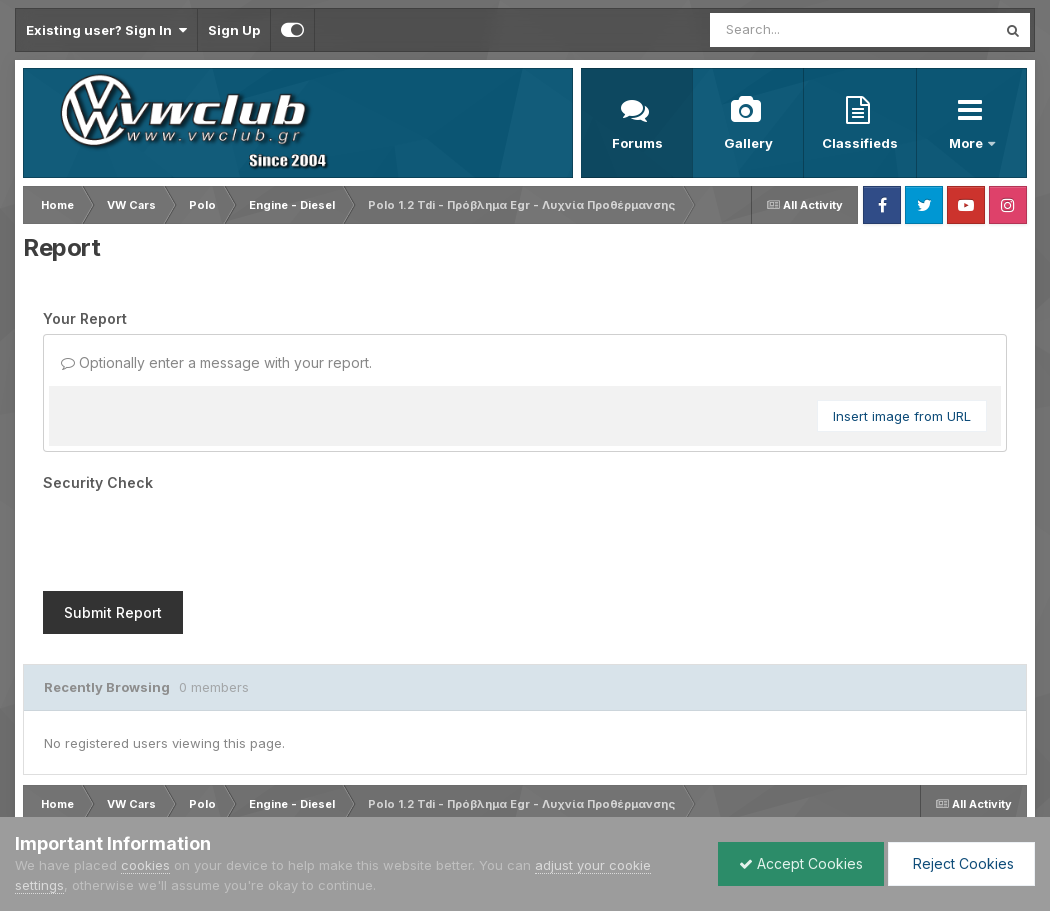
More (967, 143)
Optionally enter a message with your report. (216, 362)
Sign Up (234, 30)
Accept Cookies (801, 863)
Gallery (748, 143)
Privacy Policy (143, 800)
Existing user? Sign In (106, 30)
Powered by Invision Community (940, 800)
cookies (145, 865)
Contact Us (234, 800)
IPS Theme (47, 781)
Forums (637, 143)
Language (49, 800)
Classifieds (860, 143)
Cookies (310, 800)
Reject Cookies (961, 863)
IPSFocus (128, 781)
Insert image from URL (902, 416)
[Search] (798, 30)
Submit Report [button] (113, 534)
